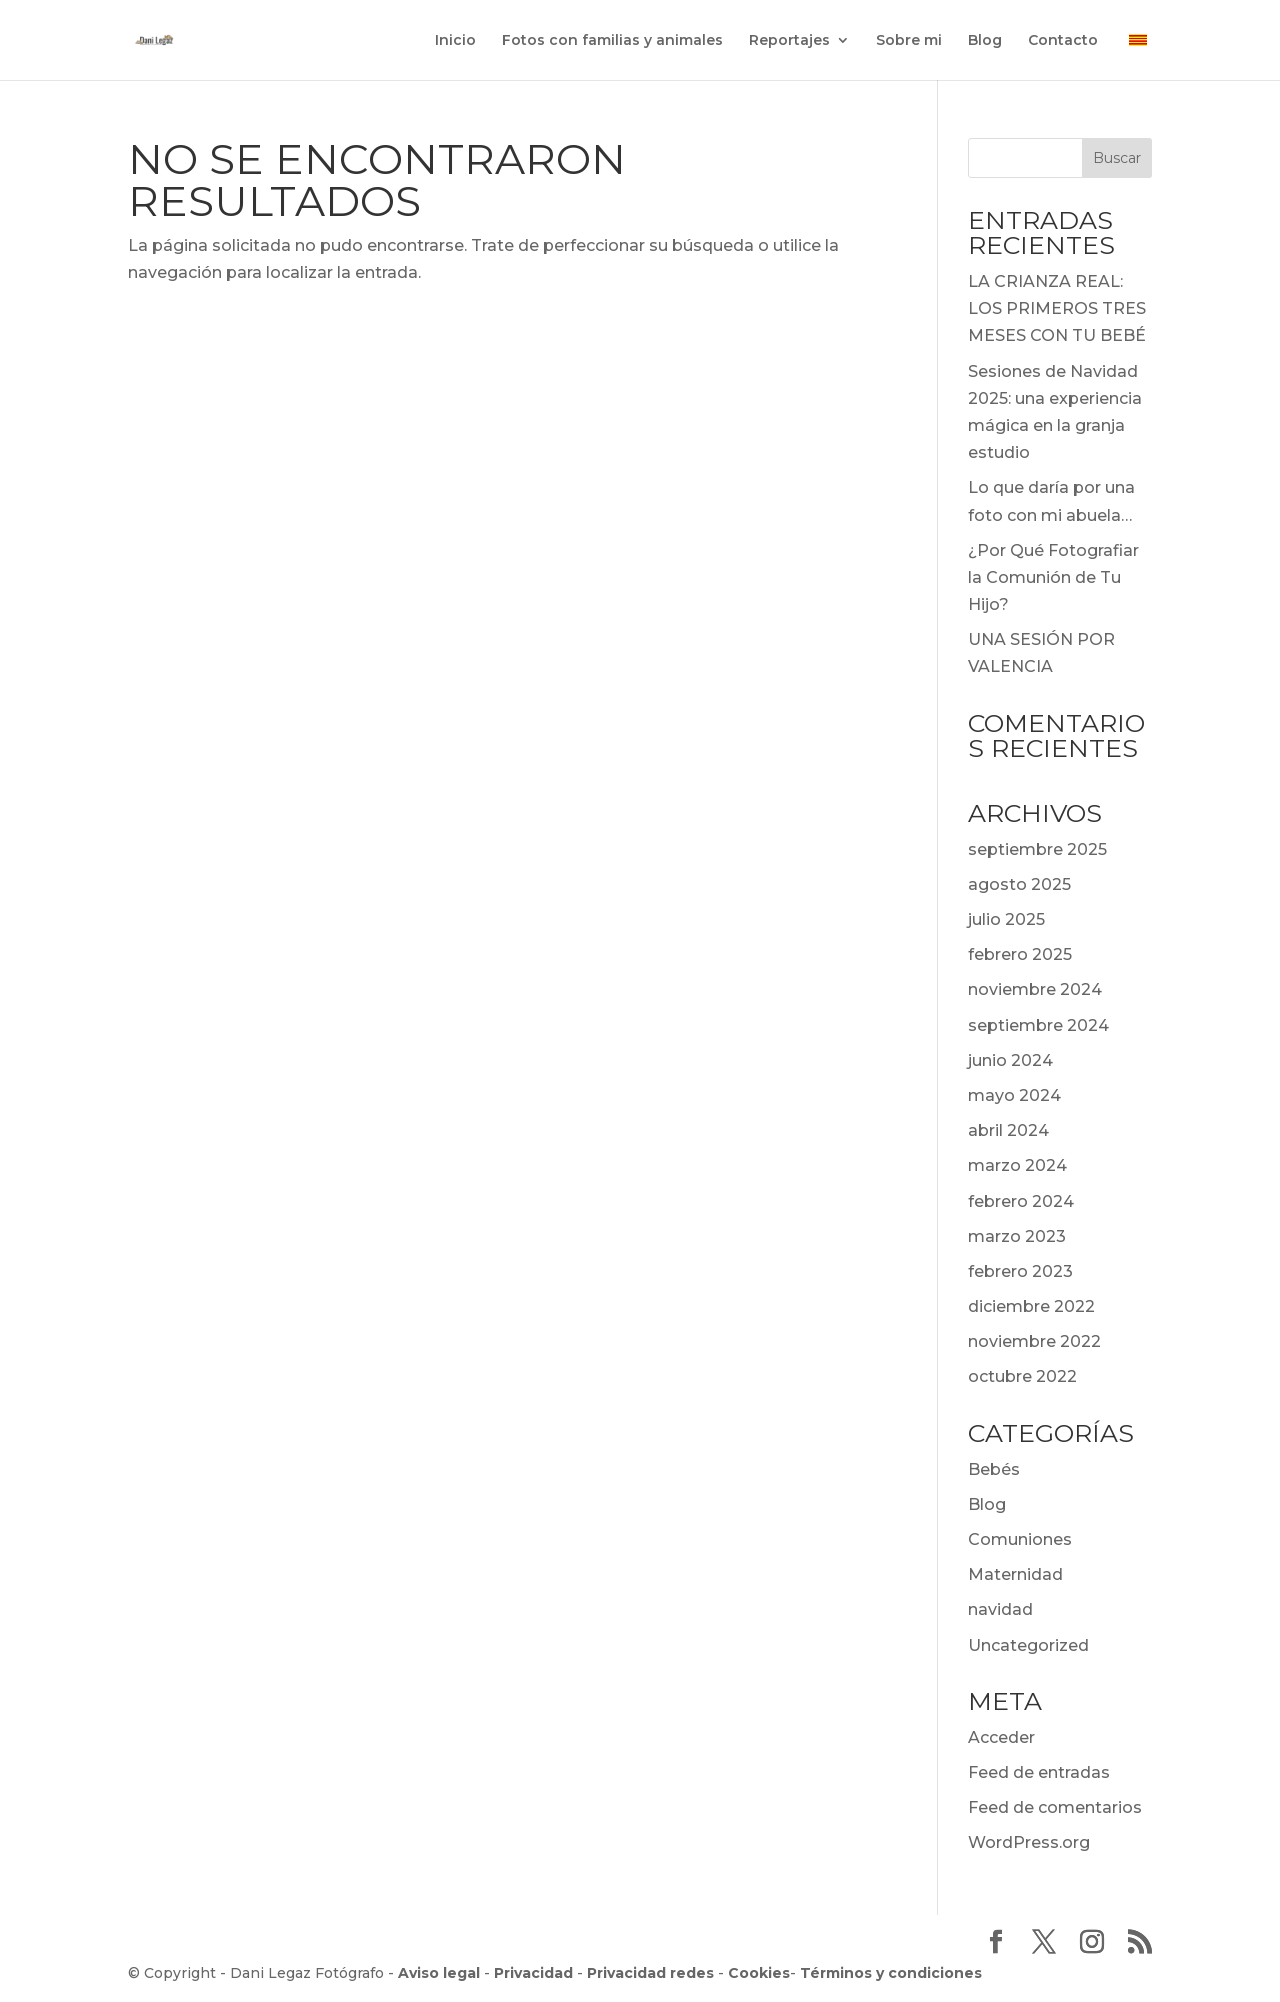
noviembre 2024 (1035, 989)
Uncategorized (1028, 1645)
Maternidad (1015, 1574)
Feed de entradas (1039, 1772)
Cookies (759, 1973)
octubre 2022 (1022, 1376)
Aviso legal (439, 1973)
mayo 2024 (1014, 1095)
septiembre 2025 (1037, 849)
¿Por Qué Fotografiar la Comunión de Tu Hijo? (1053, 577)
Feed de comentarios (1055, 1807)
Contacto (1063, 41)
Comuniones (1020, 1539)
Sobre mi (909, 41)
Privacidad (533, 1973)
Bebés (994, 1469)
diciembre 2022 (1031, 1306)
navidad (1000, 1609)
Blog (985, 41)
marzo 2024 (1017, 1165)
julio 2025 (1006, 919)
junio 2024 (1010, 1060)
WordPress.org (1029, 1842)
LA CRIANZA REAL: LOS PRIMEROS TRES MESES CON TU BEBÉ (1057, 308)
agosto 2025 (1019, 884)
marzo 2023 (1017, 1236)
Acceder (1001, 1737)
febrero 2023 (1020, 1271)
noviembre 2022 (1034, 1341)
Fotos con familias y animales (612, 41)
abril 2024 (1008, 1130)
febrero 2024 (1021, 1201)
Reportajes (789, 41)
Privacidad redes (650, 1973)
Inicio (455, 41)
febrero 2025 (1020, 954)
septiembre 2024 (1038, 1025)
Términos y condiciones (891, 1973)
